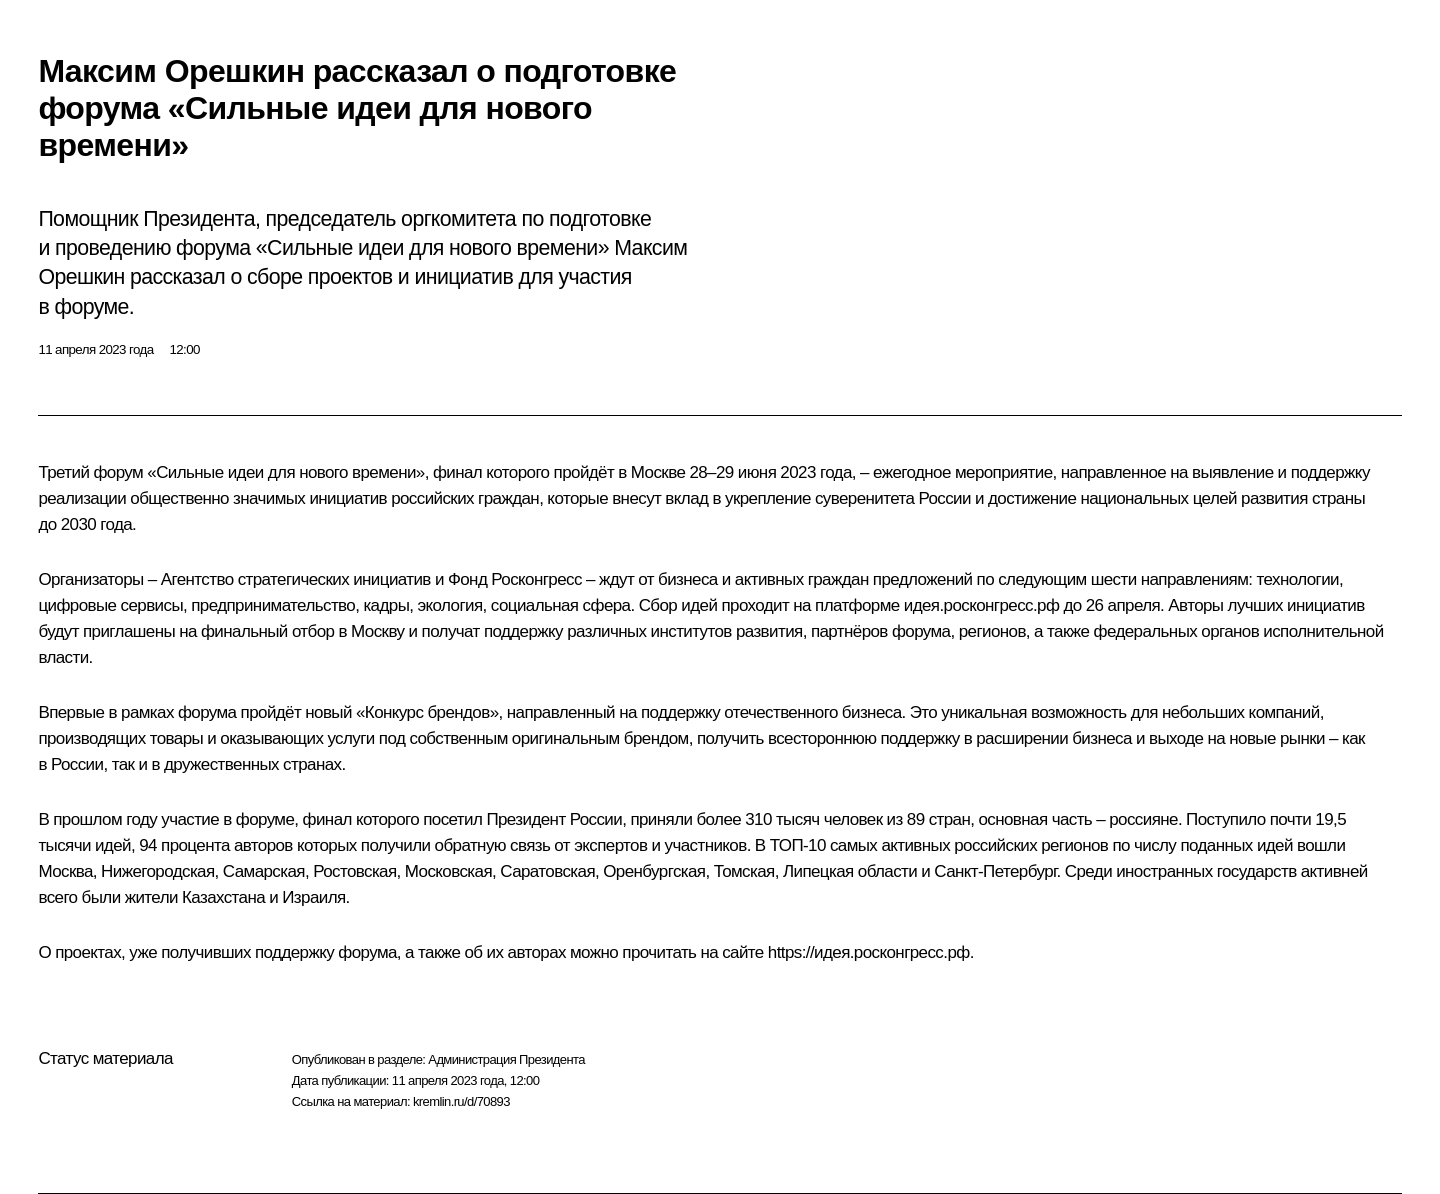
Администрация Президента (506, 1059)
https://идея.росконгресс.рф (869, 952)
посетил (452, 819)
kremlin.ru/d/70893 (461, 1101)
